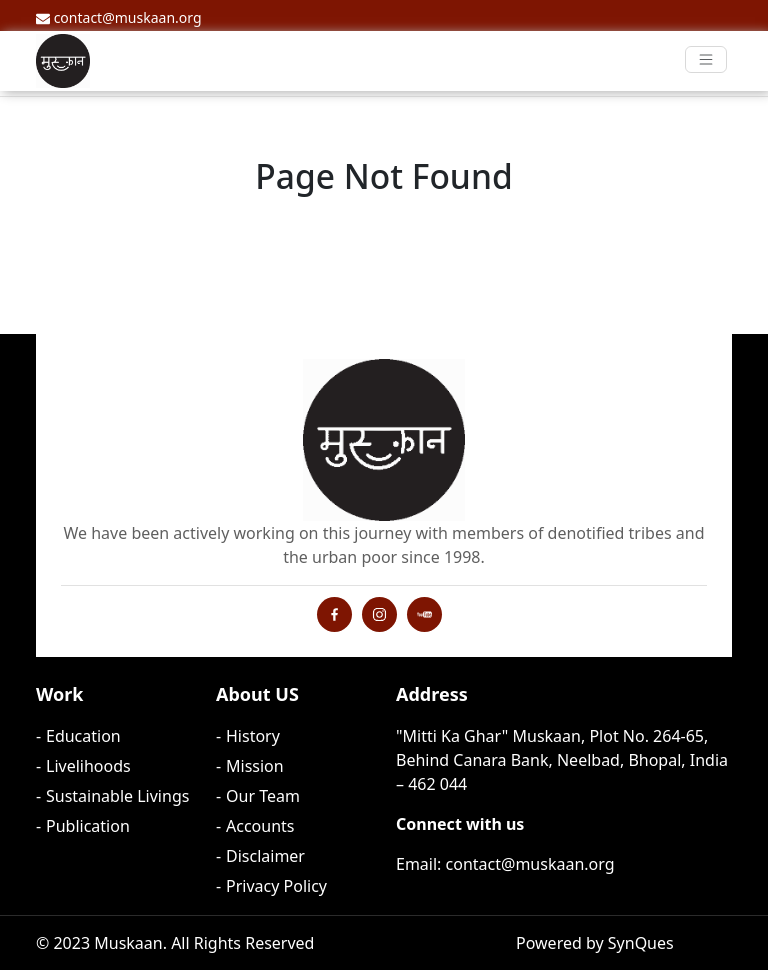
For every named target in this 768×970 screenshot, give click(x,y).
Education (83, 736)
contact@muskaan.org (119, 17)
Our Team (263, 796)
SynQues (641, 943)
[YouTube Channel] (424, 613)
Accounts (260, 826)
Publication (88, 826)
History (253, 736)
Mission (255, 766)
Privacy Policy (276, 886)
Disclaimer (265, 856)
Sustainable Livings (117, 796)
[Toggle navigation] (706, 59)
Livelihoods (88, 766)
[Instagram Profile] (334, 613)
